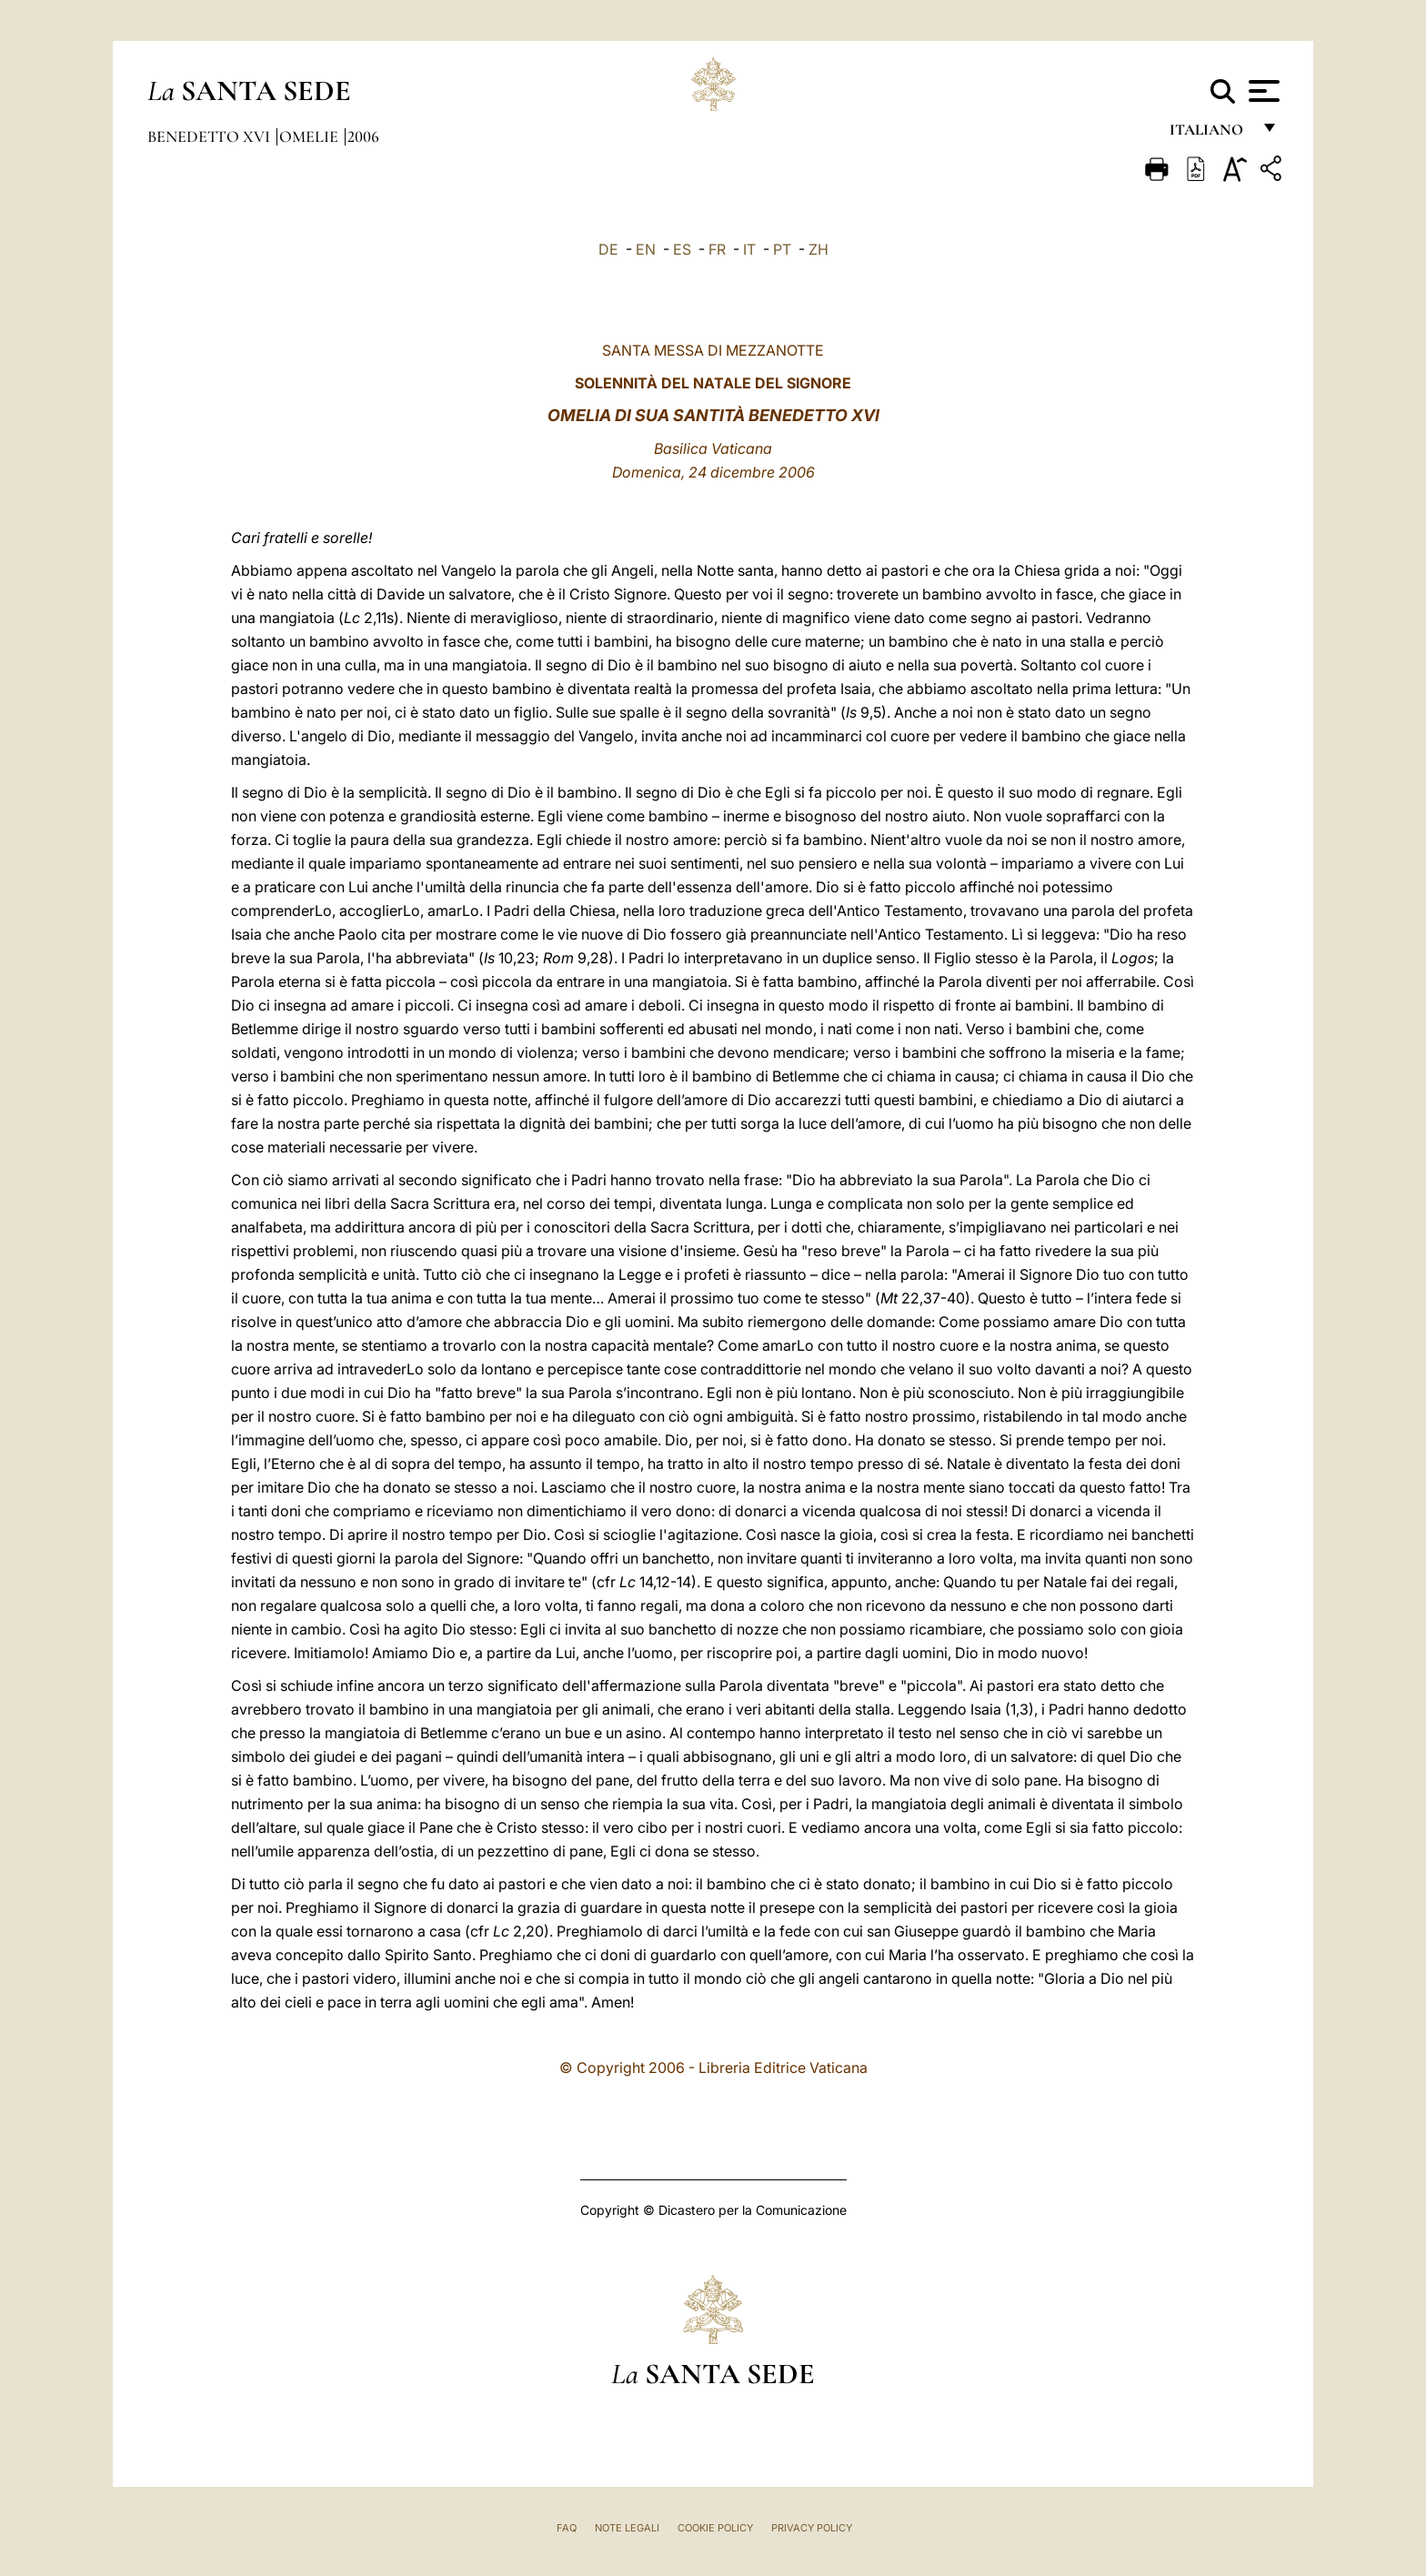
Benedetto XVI (210, 136)
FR (717, 249)
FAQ (567, 2527)
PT (782, 249)
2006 (363, 136)
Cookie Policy (715, 2527)
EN (646, 249)
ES (682, 249)
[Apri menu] (1262, 90)
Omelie (310, 136)
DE (608, 249)
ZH (818, 249)
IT (749, 249)
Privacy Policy (811, 2527)
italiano (1210, 134)
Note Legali (627, 2527)
